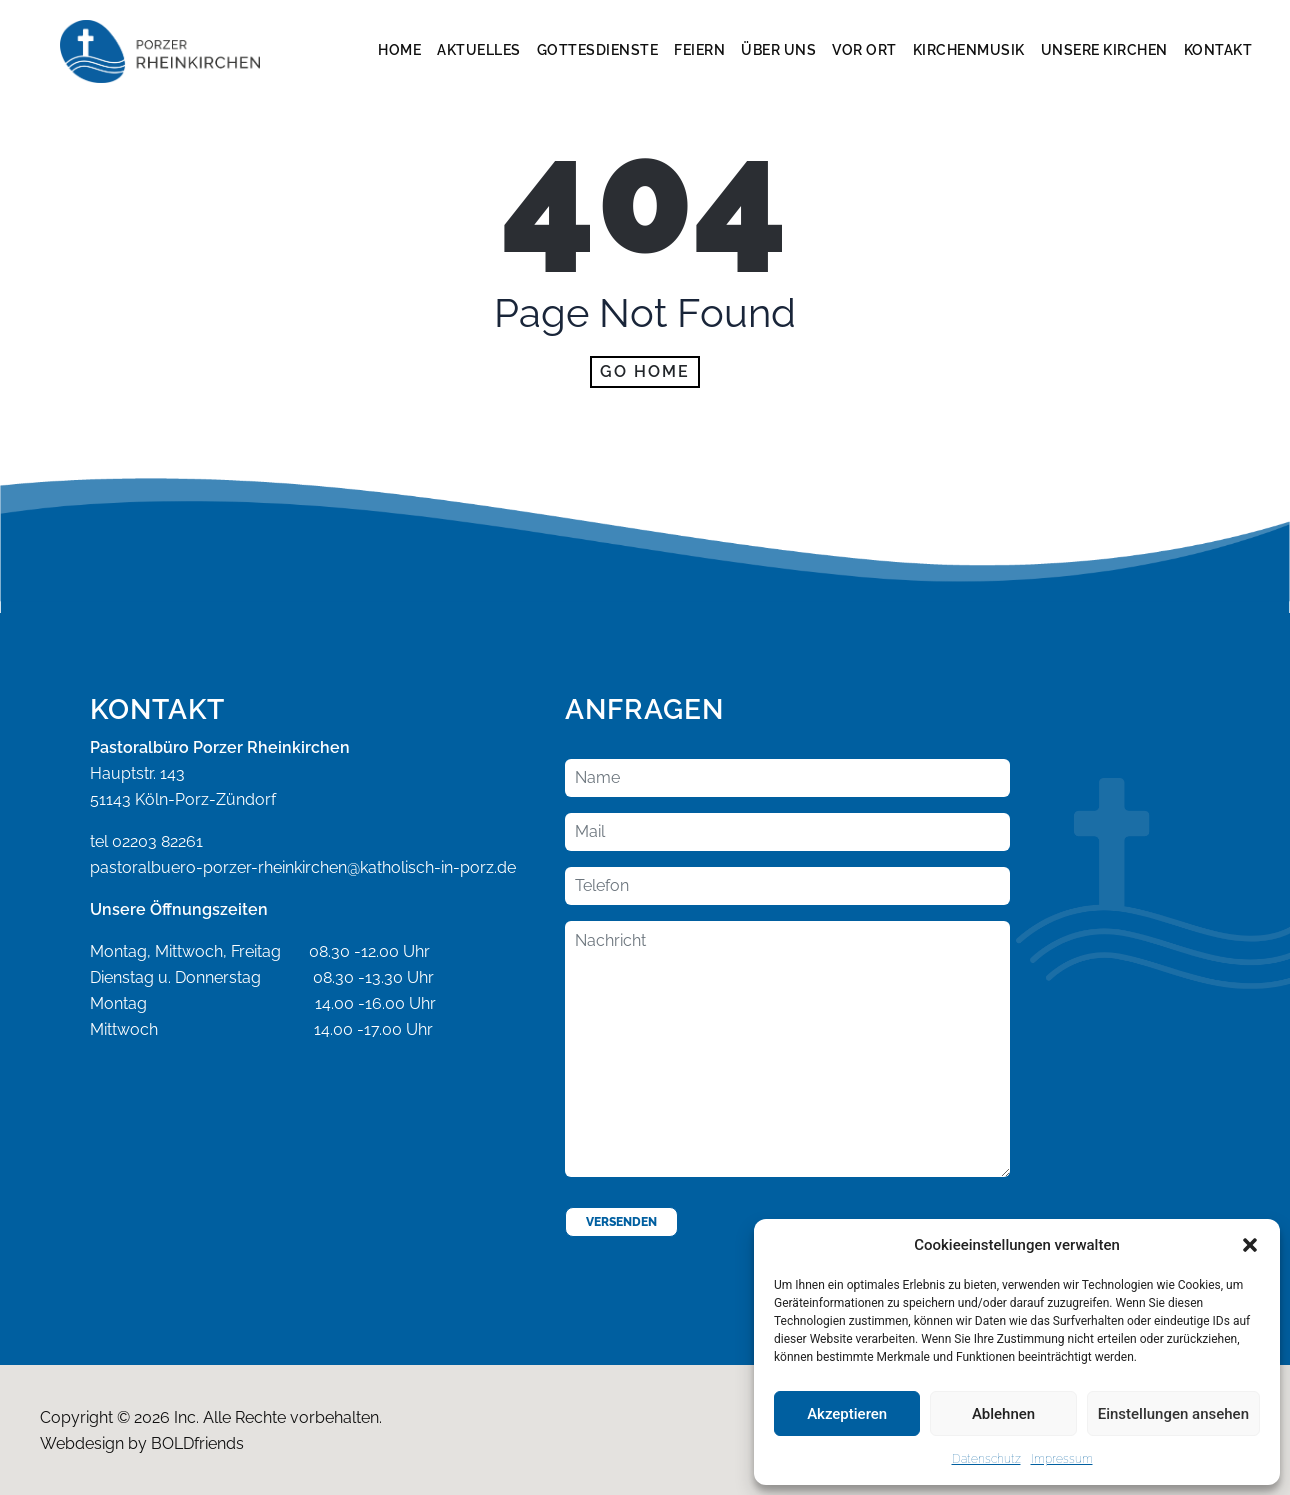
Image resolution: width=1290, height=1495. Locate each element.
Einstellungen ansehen (1173, 1414)
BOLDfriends (197, 1443)
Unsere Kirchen (1104, 50)
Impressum (1062, 1459)
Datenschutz (986, 1459)
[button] (1250, 1245)
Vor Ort (864, 50)
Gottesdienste (598, 50)
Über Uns (778, 50)
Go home (645, 371)
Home (399, 50)
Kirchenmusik (969, 50)
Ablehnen (1003, 1414)
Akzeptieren (847, 1414)
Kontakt (1218, 50)
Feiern (699, 50)
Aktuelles (479, 50)
